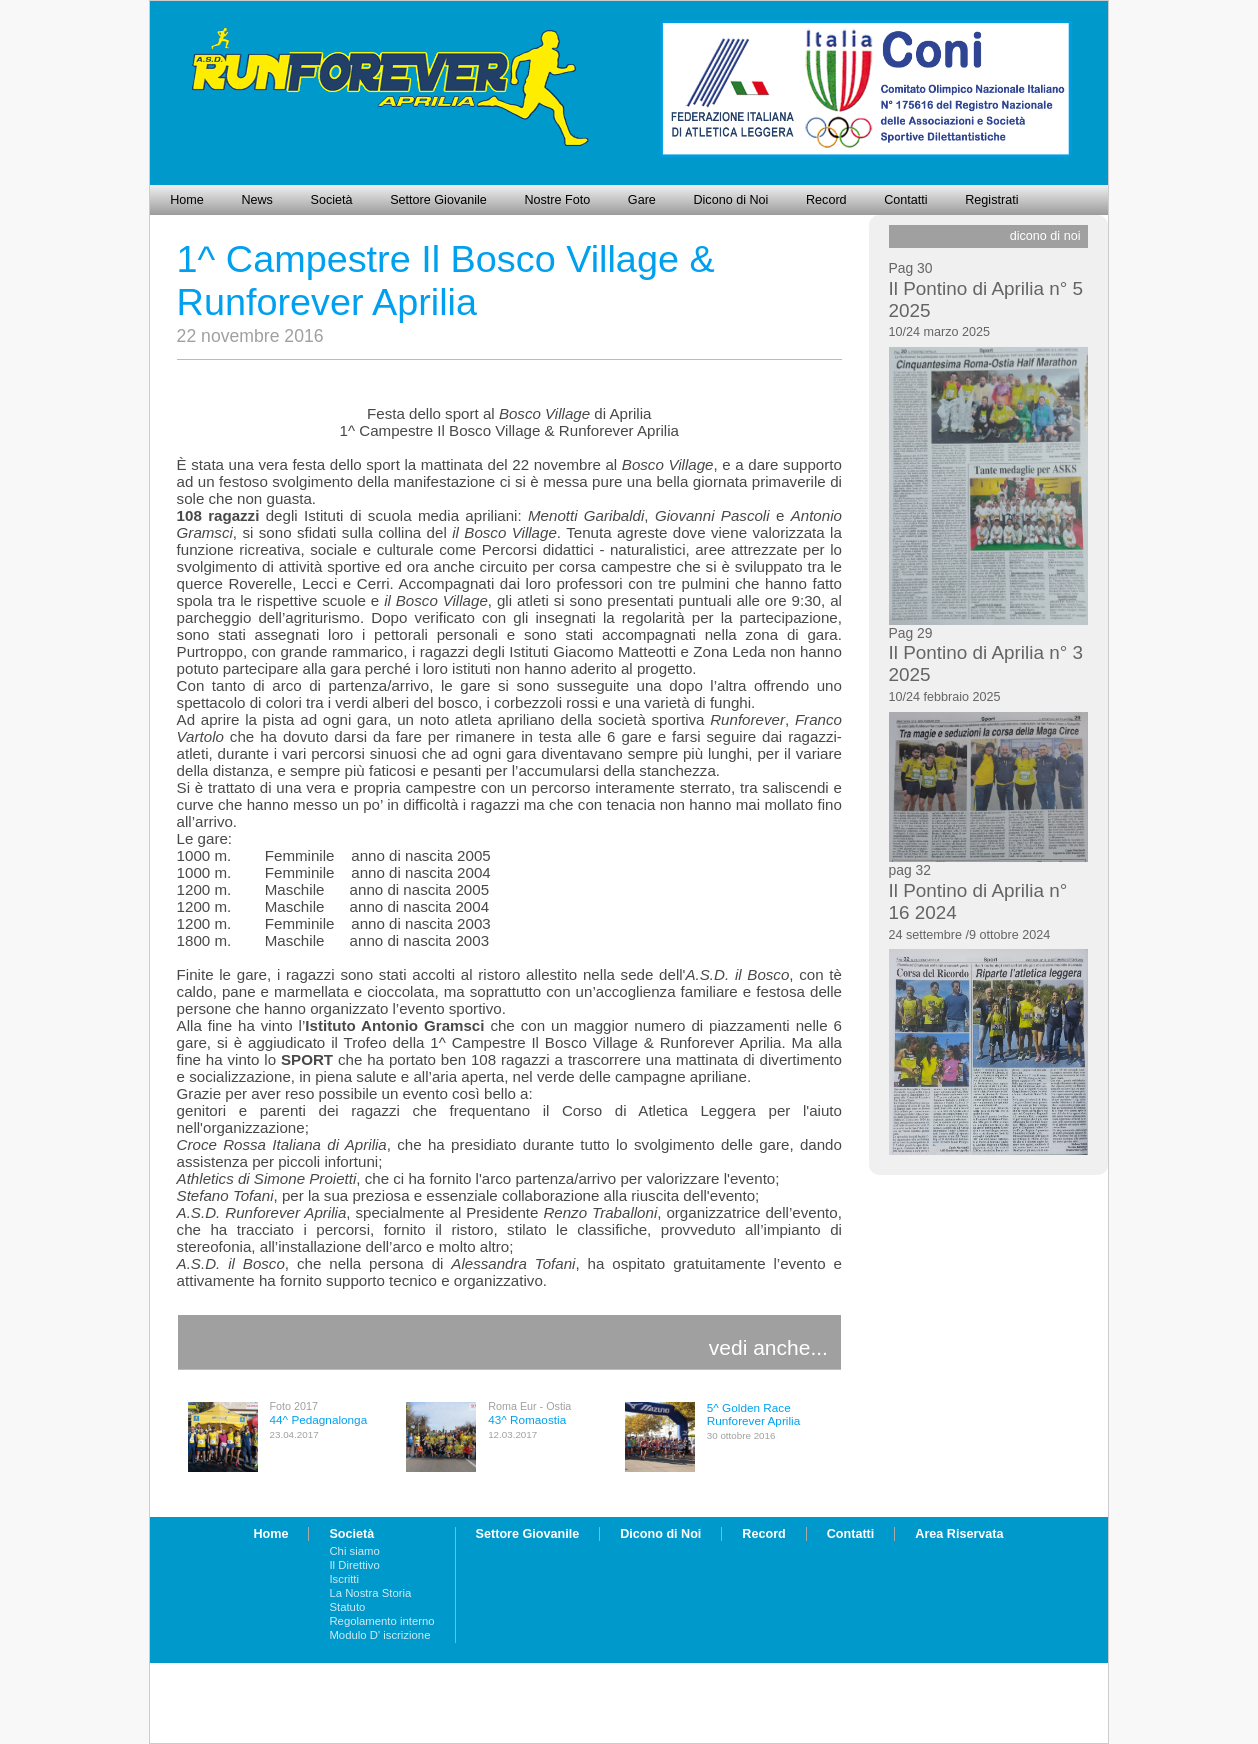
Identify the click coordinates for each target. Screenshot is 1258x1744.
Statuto (347, 1607)
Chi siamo (354, 1551)
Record (826, 200)
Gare (642, 200)
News (257, 200)
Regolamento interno (381, 1621)
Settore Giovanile (438, 200)
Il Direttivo (354, 1565)
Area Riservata (959, 1534)
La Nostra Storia (370, 1593)
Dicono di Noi (730, 200)
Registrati (991, 200)
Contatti (905, 200)
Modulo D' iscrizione (379, 1635)
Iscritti (344, 1579)
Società (332, 200)
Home (187, 200)
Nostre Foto (557, 200)
